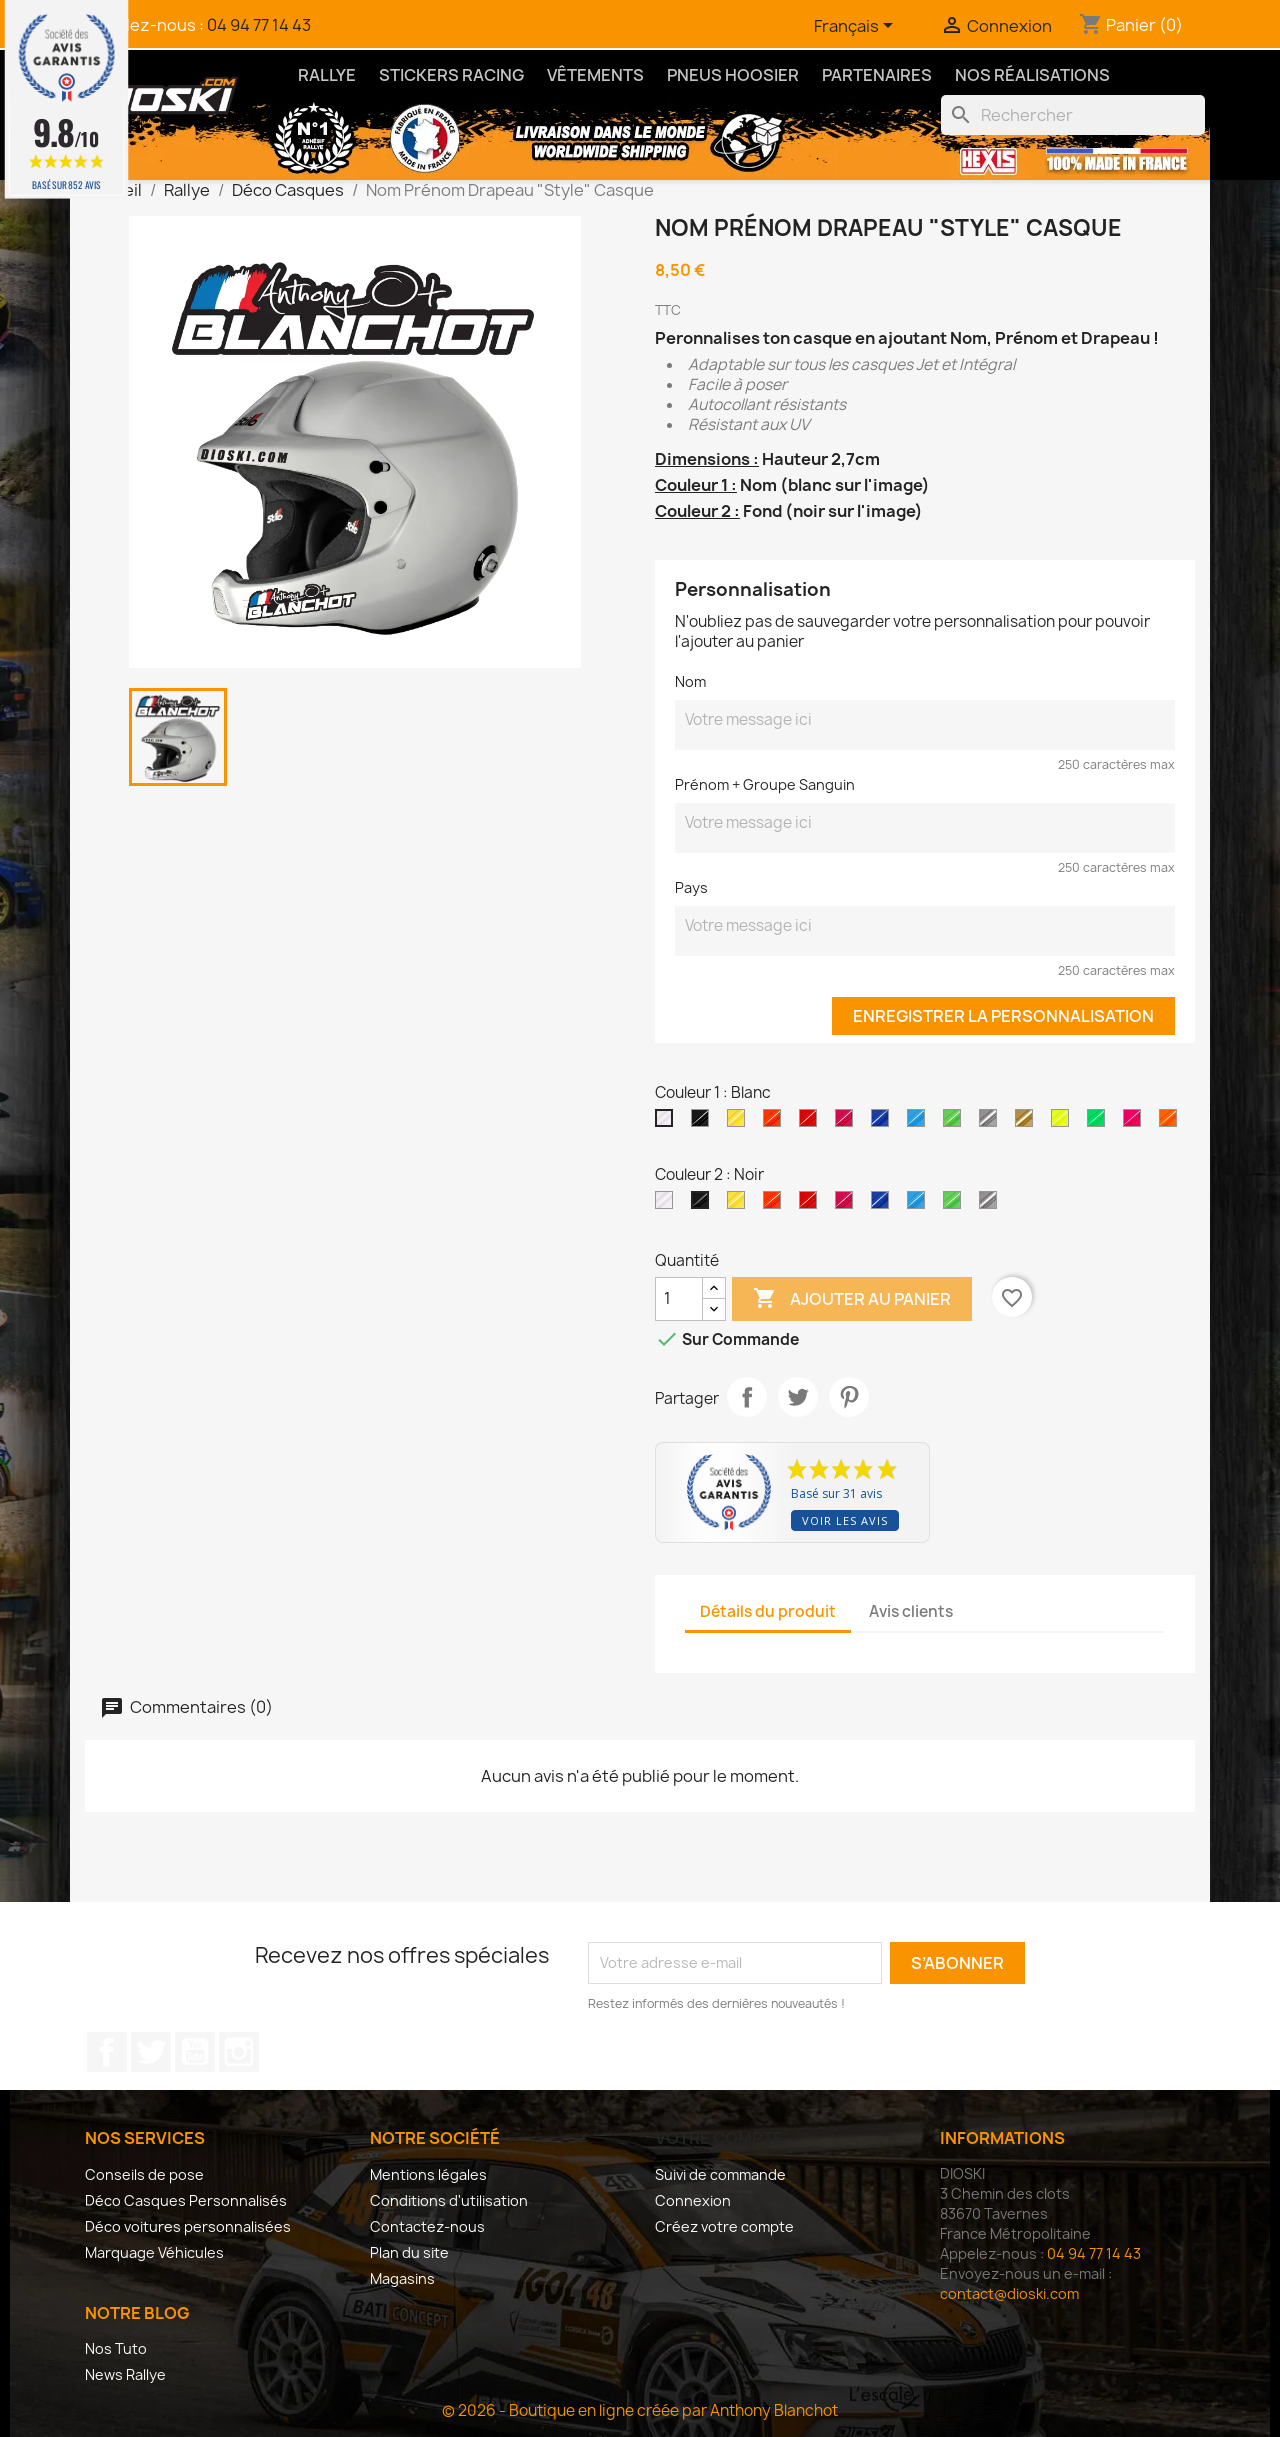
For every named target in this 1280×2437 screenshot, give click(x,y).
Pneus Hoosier (733, 75)
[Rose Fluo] (1136, 1123)
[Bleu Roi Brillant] (884, 1123)
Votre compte (719, 2138)
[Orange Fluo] (1172, 1123)
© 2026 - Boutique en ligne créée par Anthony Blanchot (640, 2410)
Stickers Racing (451, 75)
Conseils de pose (144, 2174)
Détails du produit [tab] (768, 1611)
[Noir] (704, 1123)
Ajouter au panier (852, 1299)
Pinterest (849, 1397)
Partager (747, 1397)
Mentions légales (428, 2174)
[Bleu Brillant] (920, 1123)
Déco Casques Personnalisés (186, 2200)
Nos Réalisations (1032, 75)
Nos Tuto (116, 2348)
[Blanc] (668, 1123)
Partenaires (877, 75)
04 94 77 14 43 (259, 25)
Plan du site (409, 2252)
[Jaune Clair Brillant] (740, 1123)
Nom (690, 681)
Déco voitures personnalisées (188, 2226)
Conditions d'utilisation (449, 2200)
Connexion (693, 2200)
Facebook (107, 2052)
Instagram (239, 2052)
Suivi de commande (720, 2174)
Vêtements (595, 75)
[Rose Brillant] (848, 1123)
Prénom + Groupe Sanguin (765, 784)
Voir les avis (845, 1520)
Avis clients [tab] (911, 1611)
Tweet (798, 1397)
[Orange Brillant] (776, 1123)
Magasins (402, 2278)
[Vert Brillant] (956, 1123)
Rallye (327, 75)
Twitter (151, 2052)
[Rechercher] (1073, 115)
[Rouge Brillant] (812, 1123)
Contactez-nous (427, 2226)
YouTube (195, 2052)
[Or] (1028, 1123)
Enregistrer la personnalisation (1003, 1016)
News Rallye (125, 2374)
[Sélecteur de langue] (857, 27)
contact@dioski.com (1009, 2293)
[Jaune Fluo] (1064, 1123)
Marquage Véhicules (154, 2252)
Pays (691, 887)
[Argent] (992, 1123)
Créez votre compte (724, 2226)
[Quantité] (679, 1299)
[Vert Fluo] (1100, 1123)
